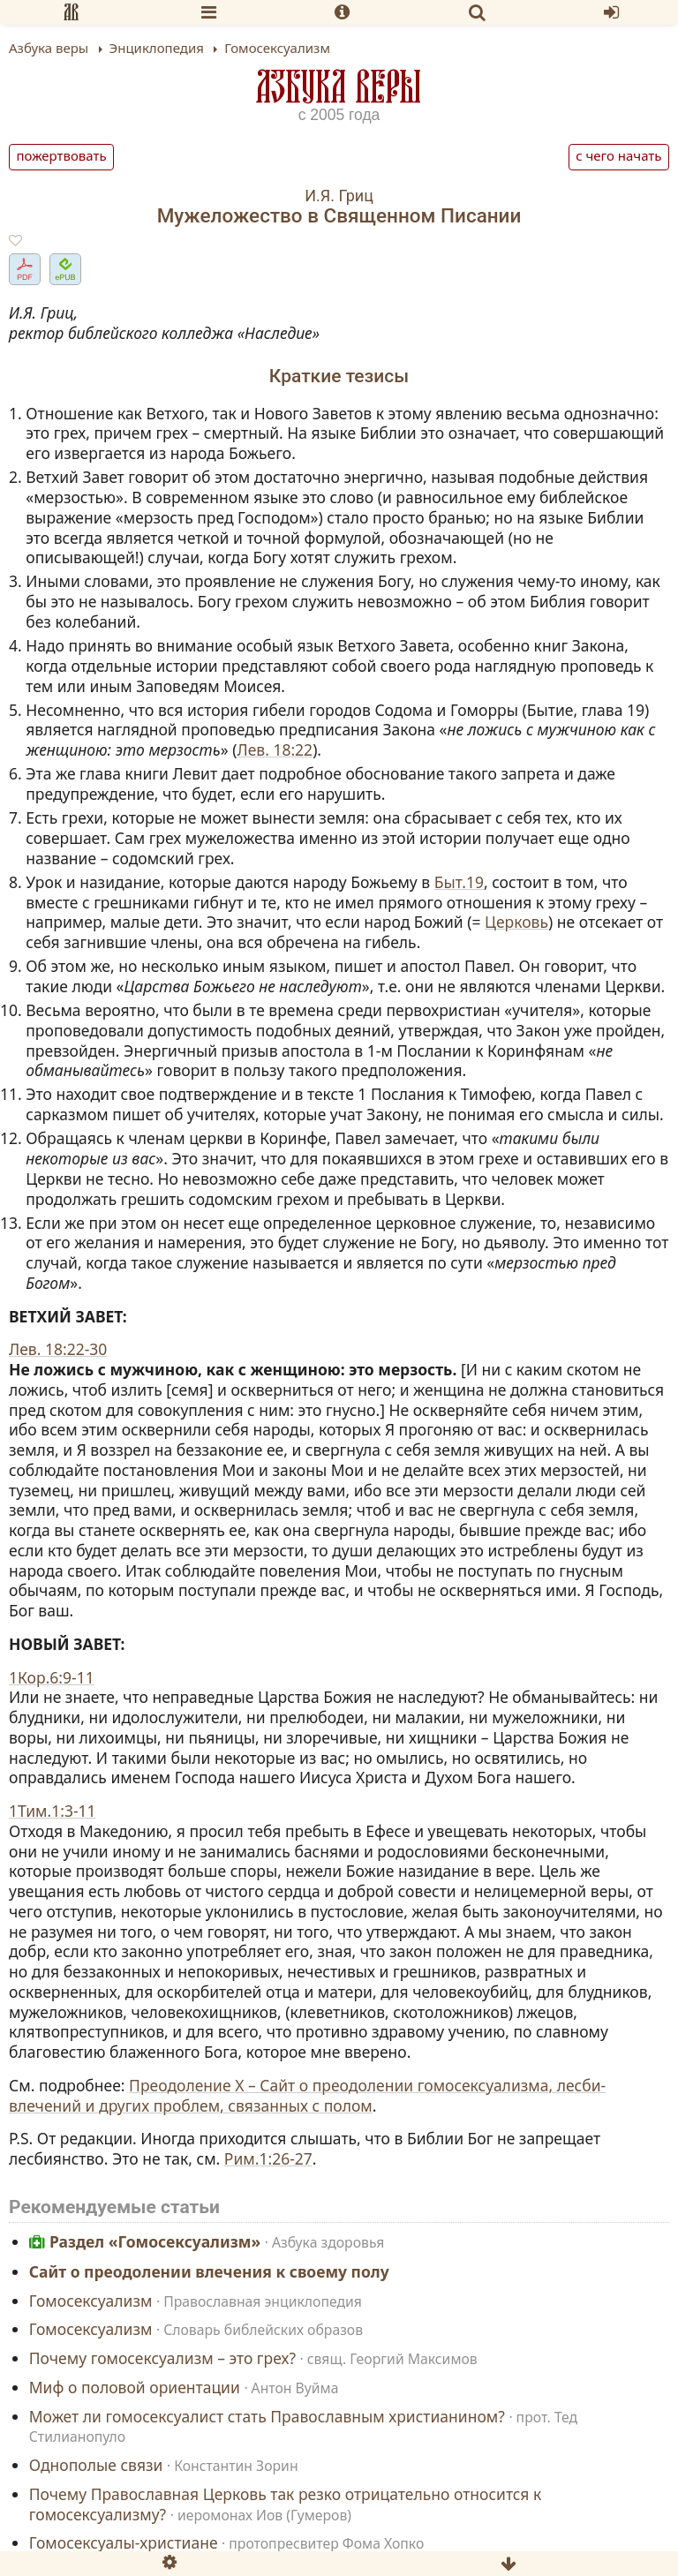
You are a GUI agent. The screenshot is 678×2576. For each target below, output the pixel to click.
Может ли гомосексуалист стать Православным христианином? (267, 2416)
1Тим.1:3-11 (52, 1810)
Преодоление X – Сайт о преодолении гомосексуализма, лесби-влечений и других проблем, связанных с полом (307, 2095)
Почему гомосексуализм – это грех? (162, 2358)
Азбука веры (339, 86)
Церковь (516, 921)
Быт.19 (459, 882)
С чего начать (618, 155)
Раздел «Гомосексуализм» (154, 2242)
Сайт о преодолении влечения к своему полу (209, 2271)
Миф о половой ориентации (134, 2387)
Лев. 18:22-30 (58, 1349)
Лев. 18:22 (275, 749)
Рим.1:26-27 (268, 2158)
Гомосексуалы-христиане (123, 2543)
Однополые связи (96, 2465)
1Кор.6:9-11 (51, 1677)
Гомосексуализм (91, 2300)
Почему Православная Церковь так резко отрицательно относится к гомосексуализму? (285, 2504)
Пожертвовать (62, 155)
